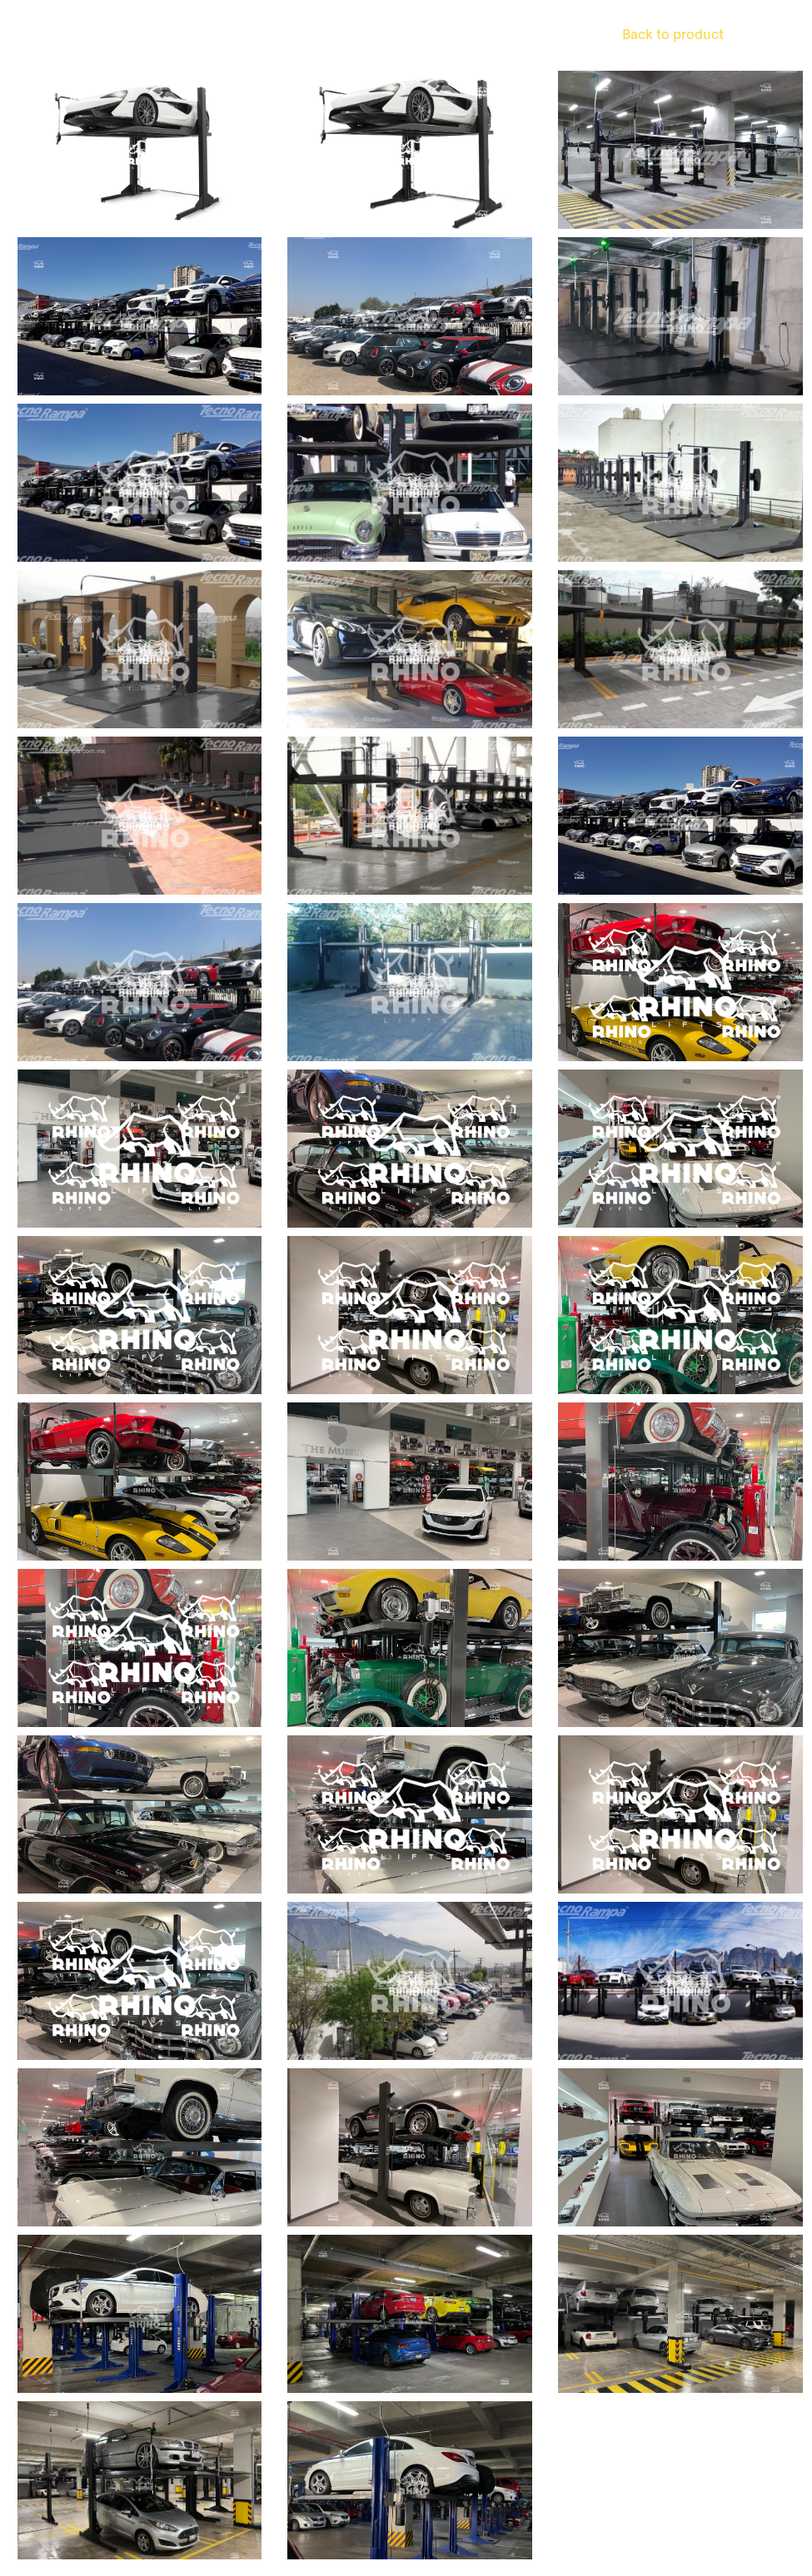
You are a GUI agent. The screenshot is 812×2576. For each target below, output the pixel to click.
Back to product (673, 34)
